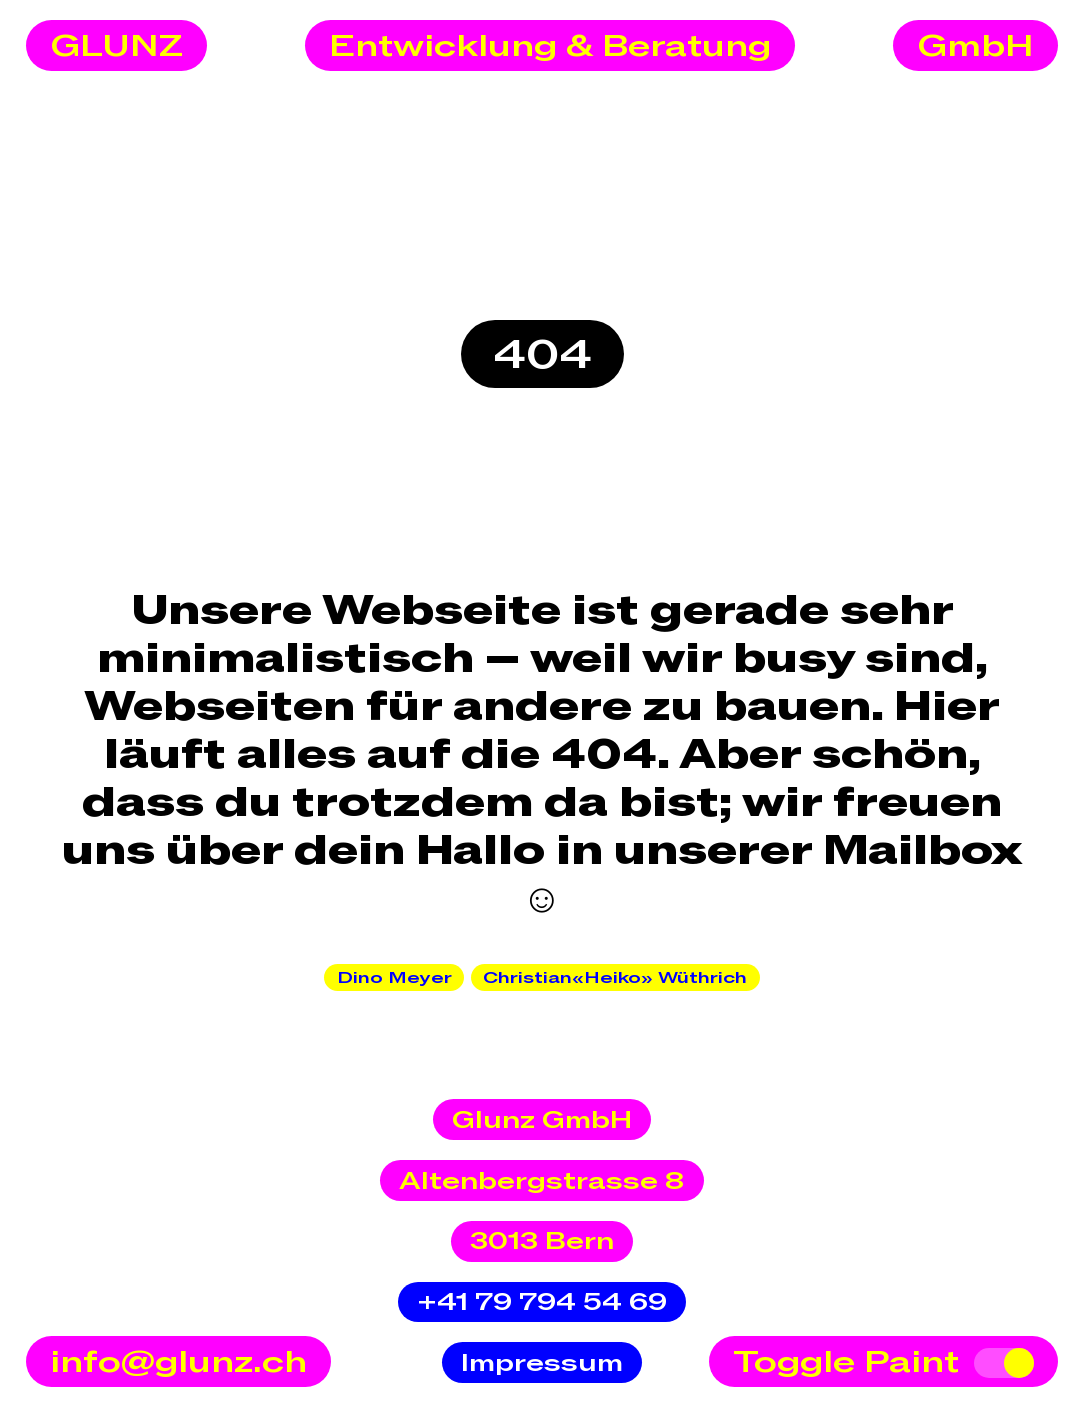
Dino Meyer (394, 978)
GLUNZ (116, 47)
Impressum (542, 1363)
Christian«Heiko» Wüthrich (615, 978)
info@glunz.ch (178, 1363)
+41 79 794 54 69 (542, 1302)
